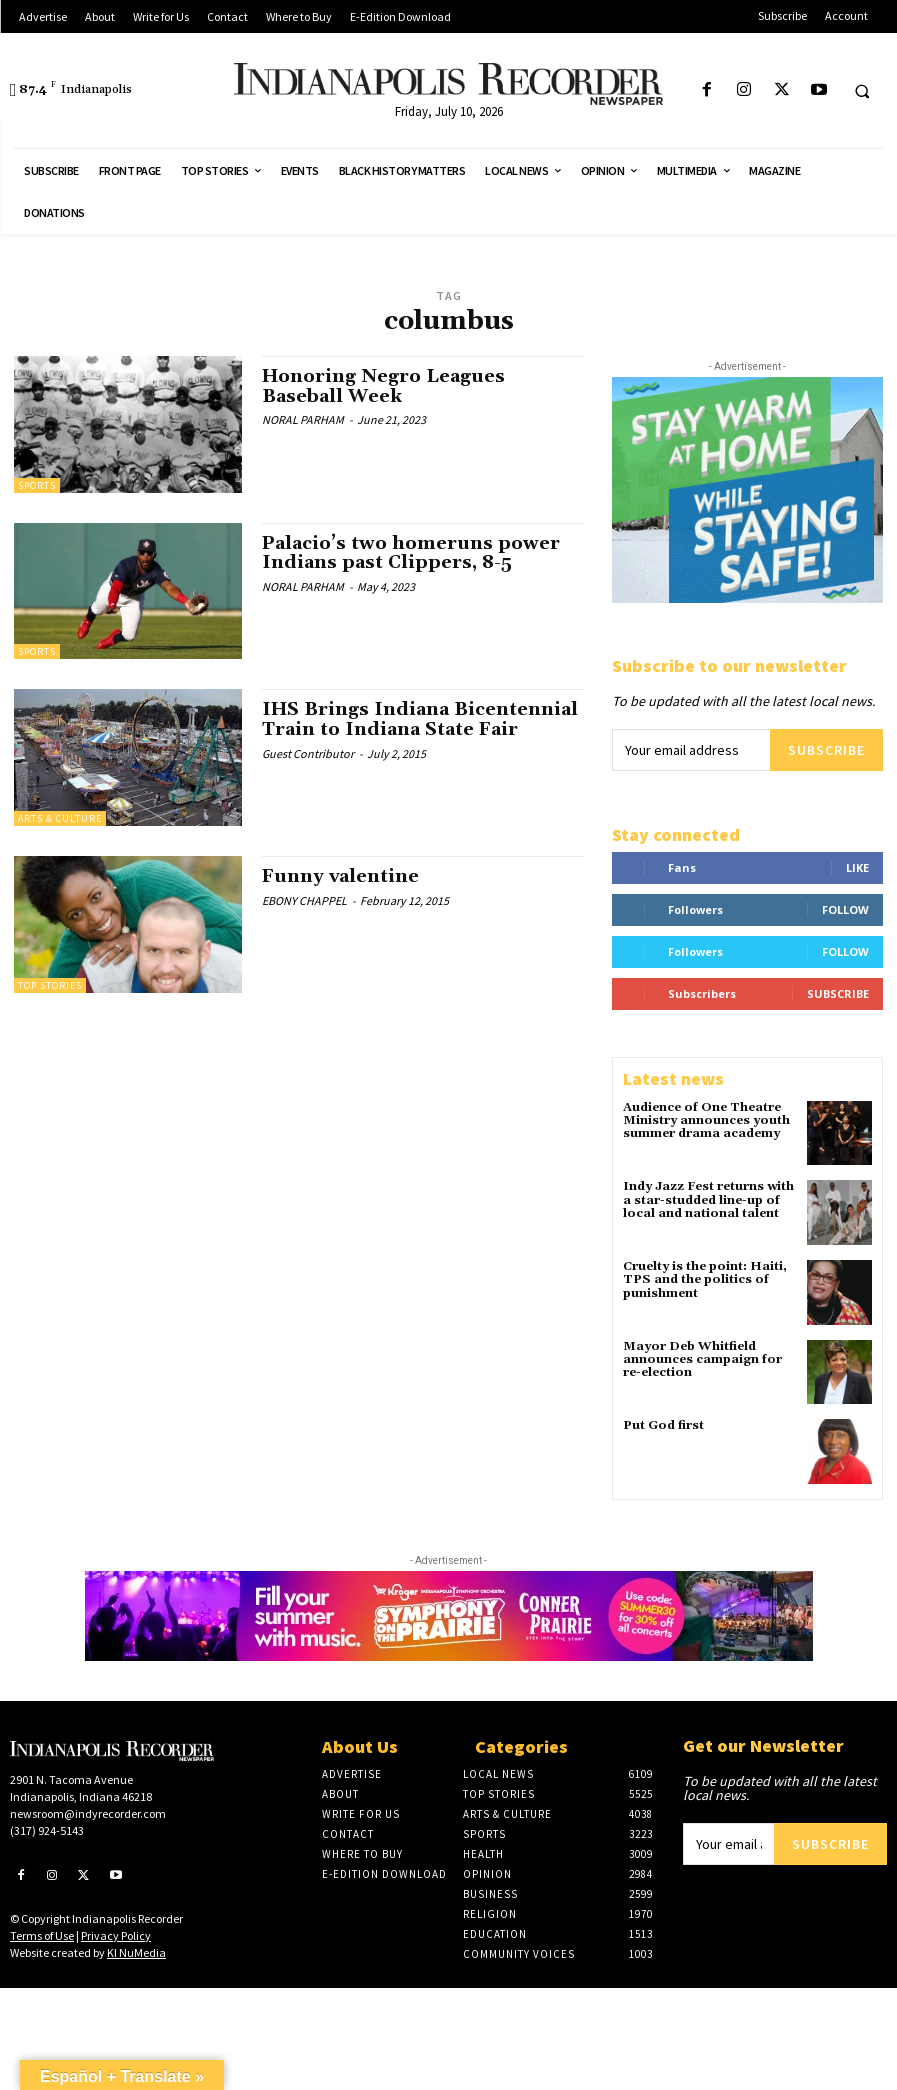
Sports (37, 485)
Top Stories (50, 985)
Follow (845, 909)
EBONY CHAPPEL (304, 900)
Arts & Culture (60, 818)
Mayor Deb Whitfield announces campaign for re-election (702, 1359)
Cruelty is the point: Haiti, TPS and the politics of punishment (705, 1279)
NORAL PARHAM (303, 419)
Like (857, 867)
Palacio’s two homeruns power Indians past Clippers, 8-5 (411, 553)
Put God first (663, 1425)
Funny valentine (340, 876)
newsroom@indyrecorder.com (88, 1812)
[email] (691, 750)
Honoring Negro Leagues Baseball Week (383, 386)
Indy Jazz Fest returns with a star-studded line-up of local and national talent (708, 1199)
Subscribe (826, 750)
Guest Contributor (308, 753)
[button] (862, 91)
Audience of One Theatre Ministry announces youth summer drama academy (706, 1120)
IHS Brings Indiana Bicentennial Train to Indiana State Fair (420, 719)
